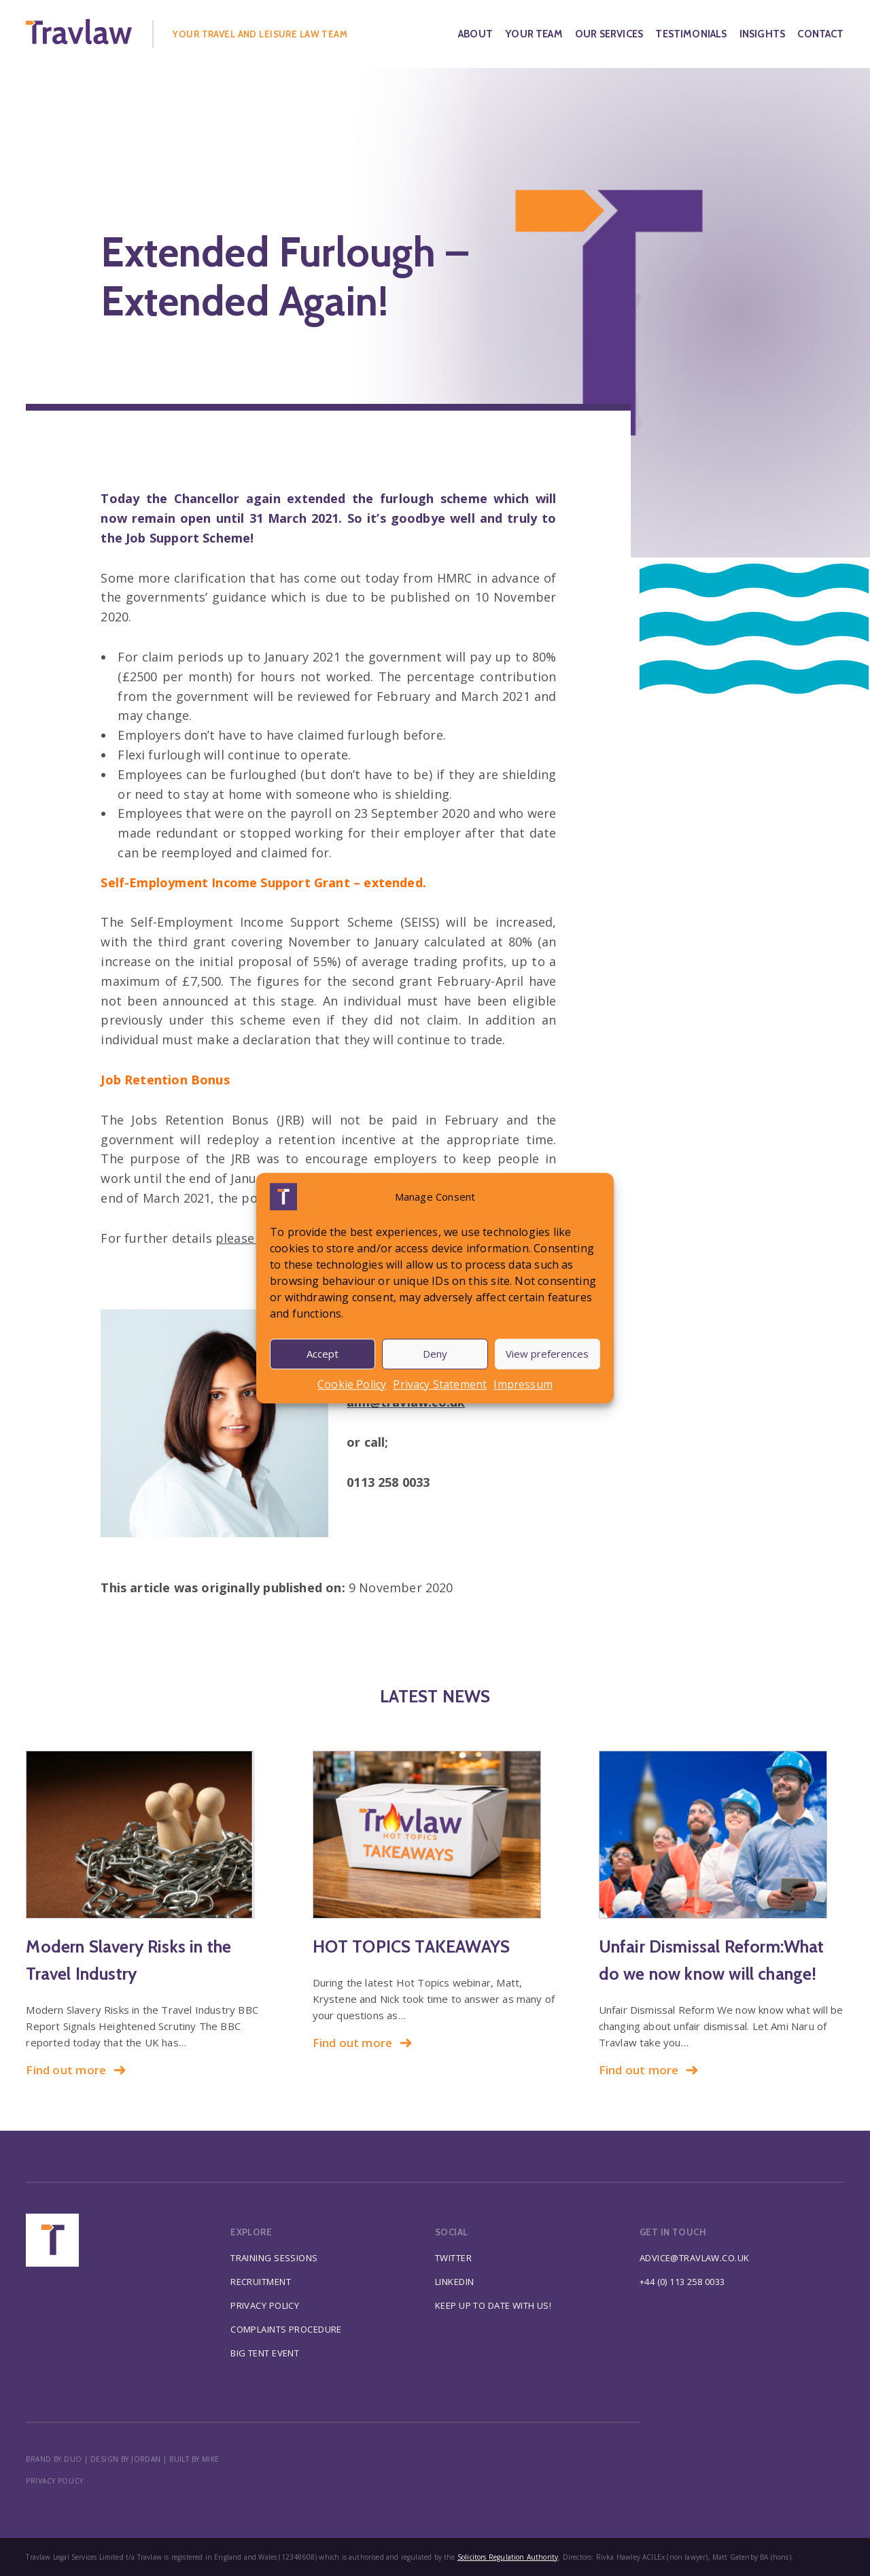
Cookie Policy (351, 1384)
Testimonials (691, 34)
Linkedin (454, 2282)
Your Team (534, 34)
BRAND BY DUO (54, 2459)
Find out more (76, 2070)
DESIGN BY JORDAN (125, 2459)
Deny (435, 1353)
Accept (322, 1353)
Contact (820, 34)
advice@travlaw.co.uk (695, 2258)
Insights (762, 34)
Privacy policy (54, 2481)
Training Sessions (273, 2258)
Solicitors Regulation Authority (508, 2557)
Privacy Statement (440, 1384)
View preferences (547, 1353)
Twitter (453, 2258)
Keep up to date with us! (493, 2305)
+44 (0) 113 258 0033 (682, 2282)
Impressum (523, 1384)
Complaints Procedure (286, 2329)
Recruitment (260, 2282)
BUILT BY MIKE (194, 2459)
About (475, 34)
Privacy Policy (264, 2305)
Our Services (609, 34)
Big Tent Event (264, 2353)
